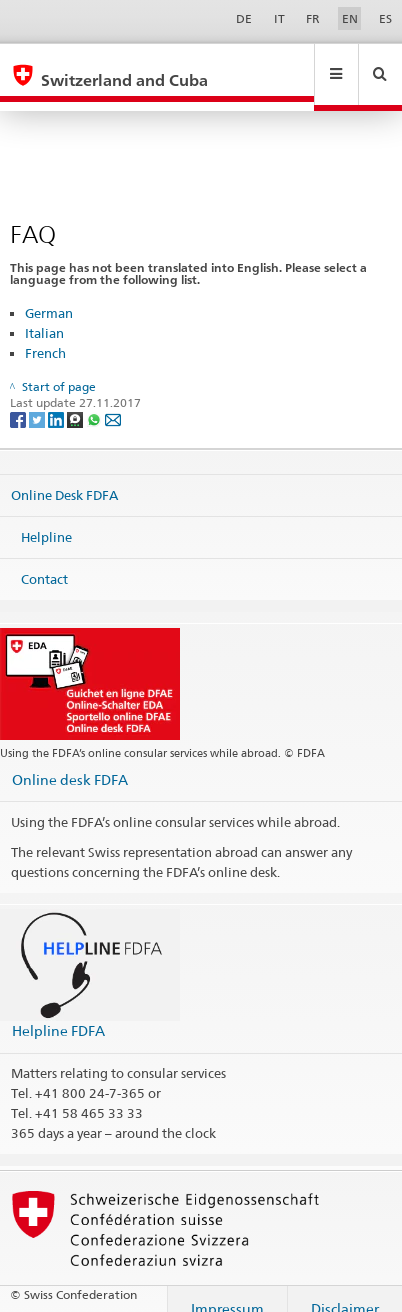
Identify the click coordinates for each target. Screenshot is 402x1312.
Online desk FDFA (70, 760)
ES (385, 18)
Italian (44, 314)
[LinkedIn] (57, 399)
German (49, 294)
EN (350, 18)
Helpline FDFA (58, 1011)
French (45, 334)
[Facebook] (19, 399)
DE (244, 18)
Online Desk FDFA (64, 476)
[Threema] (76, 399)
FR (313, 18)
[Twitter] (38, 399)
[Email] (113, 399)
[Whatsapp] (95, 399)
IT (279, 18)
